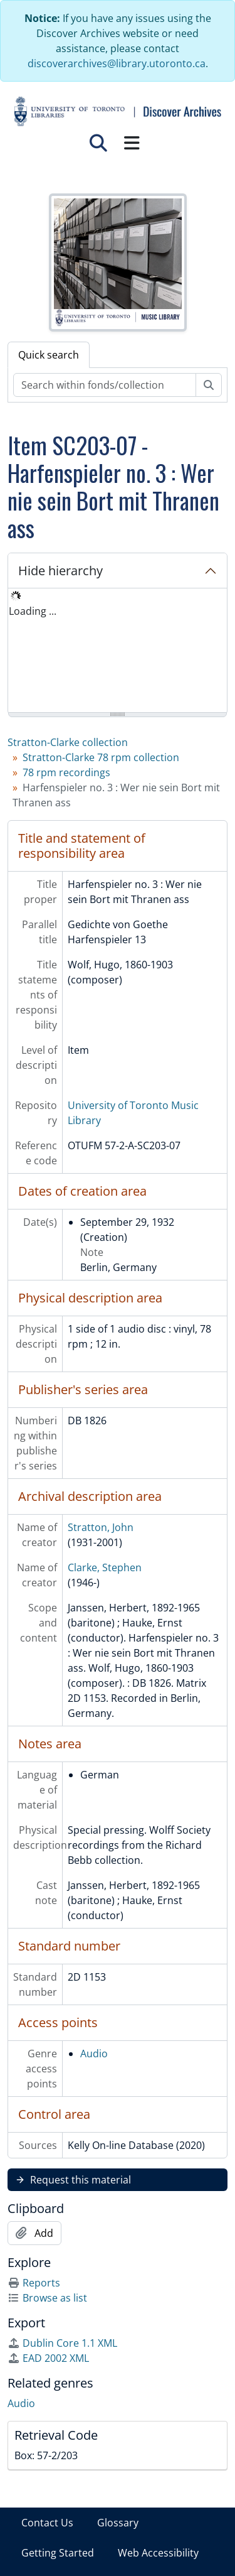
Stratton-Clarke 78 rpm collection (101, 757)
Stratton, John (100, 1527)
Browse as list (47, 2298)
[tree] (117, 651)
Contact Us (47, 2523)
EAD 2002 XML (48, 2358)
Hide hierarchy (60, 570)
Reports (34, 2283)
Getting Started (57, 2553)
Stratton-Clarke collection (68, 742)
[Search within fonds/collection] (104, 385)
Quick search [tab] (48, 355)
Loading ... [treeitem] (32, 611)
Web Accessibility (158, 2553)
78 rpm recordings (66, 772)
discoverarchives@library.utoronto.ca (117, 63)
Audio (94, 2053)
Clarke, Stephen (105, 1567)
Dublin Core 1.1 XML (62, 2343)
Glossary (117, 2523)
